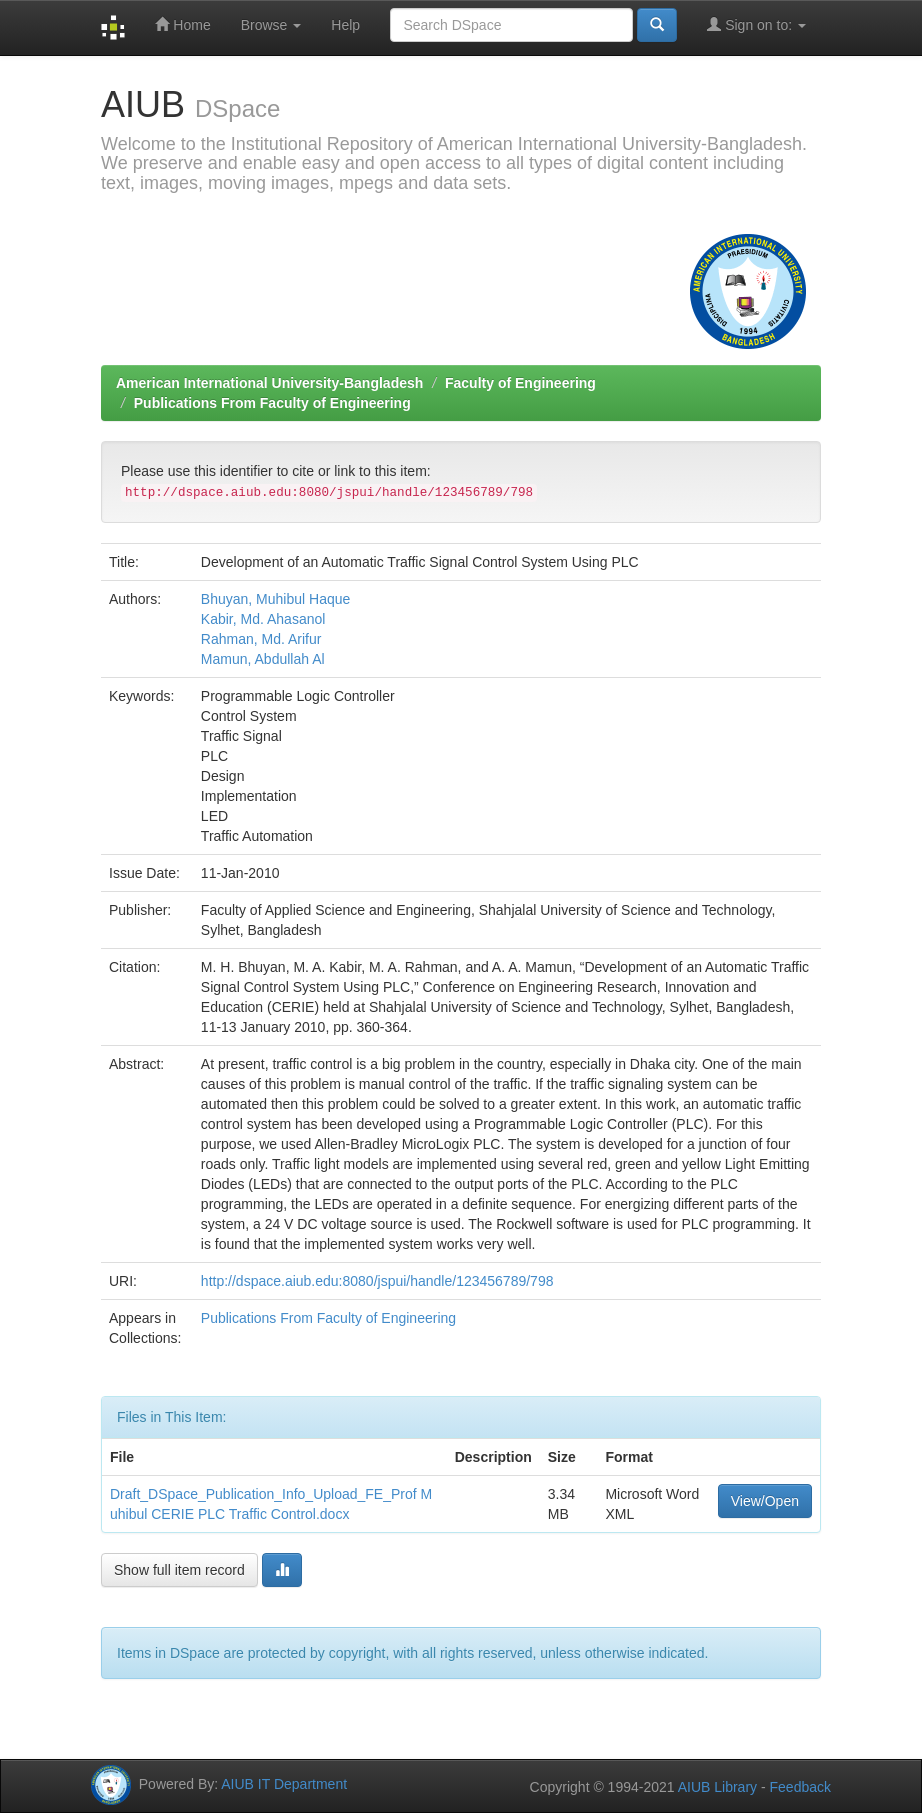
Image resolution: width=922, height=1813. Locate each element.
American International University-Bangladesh (269, 383)
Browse (271, 25)
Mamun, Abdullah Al (263, 659)
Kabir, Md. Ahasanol (263, 619)
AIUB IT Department (284, 1784)
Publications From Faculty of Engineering (272, 403)
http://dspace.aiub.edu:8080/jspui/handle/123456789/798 (377, 1281)
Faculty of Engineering (520, 383)
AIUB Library (717, 1787)
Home (182, 24)
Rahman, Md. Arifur (261, 639)
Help (345, 25)
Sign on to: (756, 24)
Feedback (800, 1787)
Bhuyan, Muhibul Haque (275, 599)
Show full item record (179, 1570)
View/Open (765, 1501)
